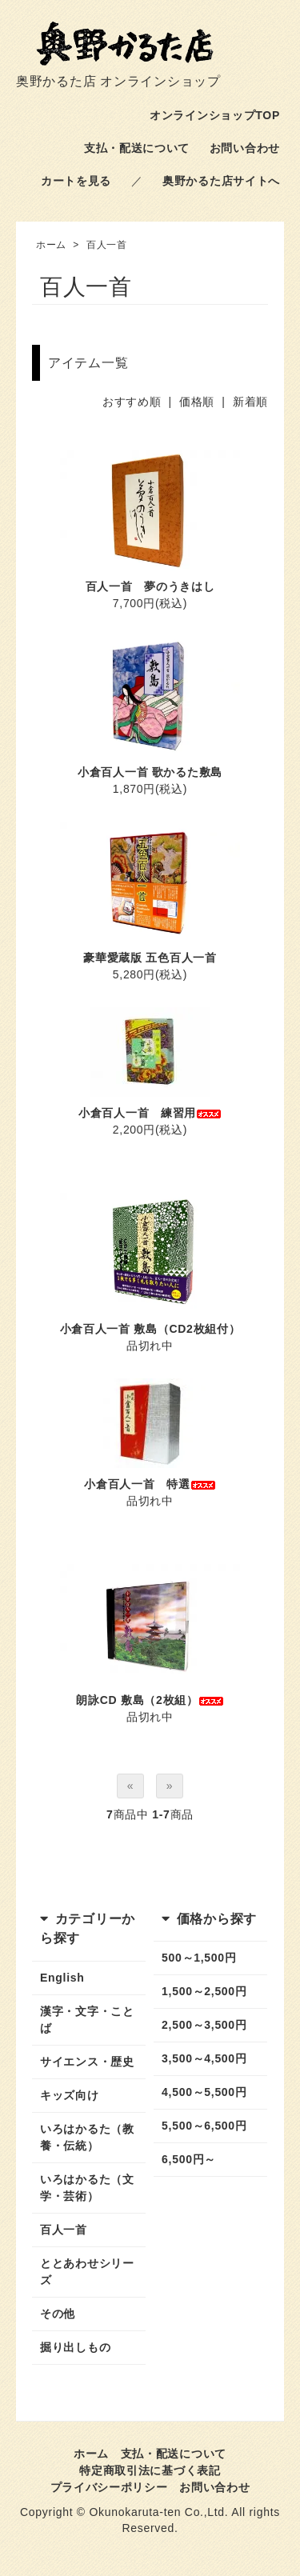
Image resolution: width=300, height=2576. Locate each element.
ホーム (51, 244)
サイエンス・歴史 (87, 2061)
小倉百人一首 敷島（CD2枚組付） (150, 1328)
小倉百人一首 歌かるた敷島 (150, 772)
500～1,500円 (199, 1957)
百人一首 (106, 244)
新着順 (250, 401)
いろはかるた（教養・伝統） (87, 2137)
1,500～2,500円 (204, 1991)
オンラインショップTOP (215, 115)
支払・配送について (137, 148)
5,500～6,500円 (204, 2125)
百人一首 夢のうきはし (150, 586)
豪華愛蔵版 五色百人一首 (149, 957)
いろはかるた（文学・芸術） (87, 2187)
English (62, 1977)
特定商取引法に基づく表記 (149, 2470)
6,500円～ (189, 2159)
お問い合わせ (245, 148)
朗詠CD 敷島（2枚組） (149, 1700)
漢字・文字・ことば (87, 2019)
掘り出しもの (75, 2347)
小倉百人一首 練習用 (150, 1112)
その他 (57, 2313)
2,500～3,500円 (204, 2024)
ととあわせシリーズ (87, 2271)
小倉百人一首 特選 (149, 1484)
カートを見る (76, 180)
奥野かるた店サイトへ (221, 180)
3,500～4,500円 (204, 2058)
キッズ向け (69, 2095)
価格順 (196, 401)
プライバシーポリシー (109, 2487)
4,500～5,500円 (204, 2092)
